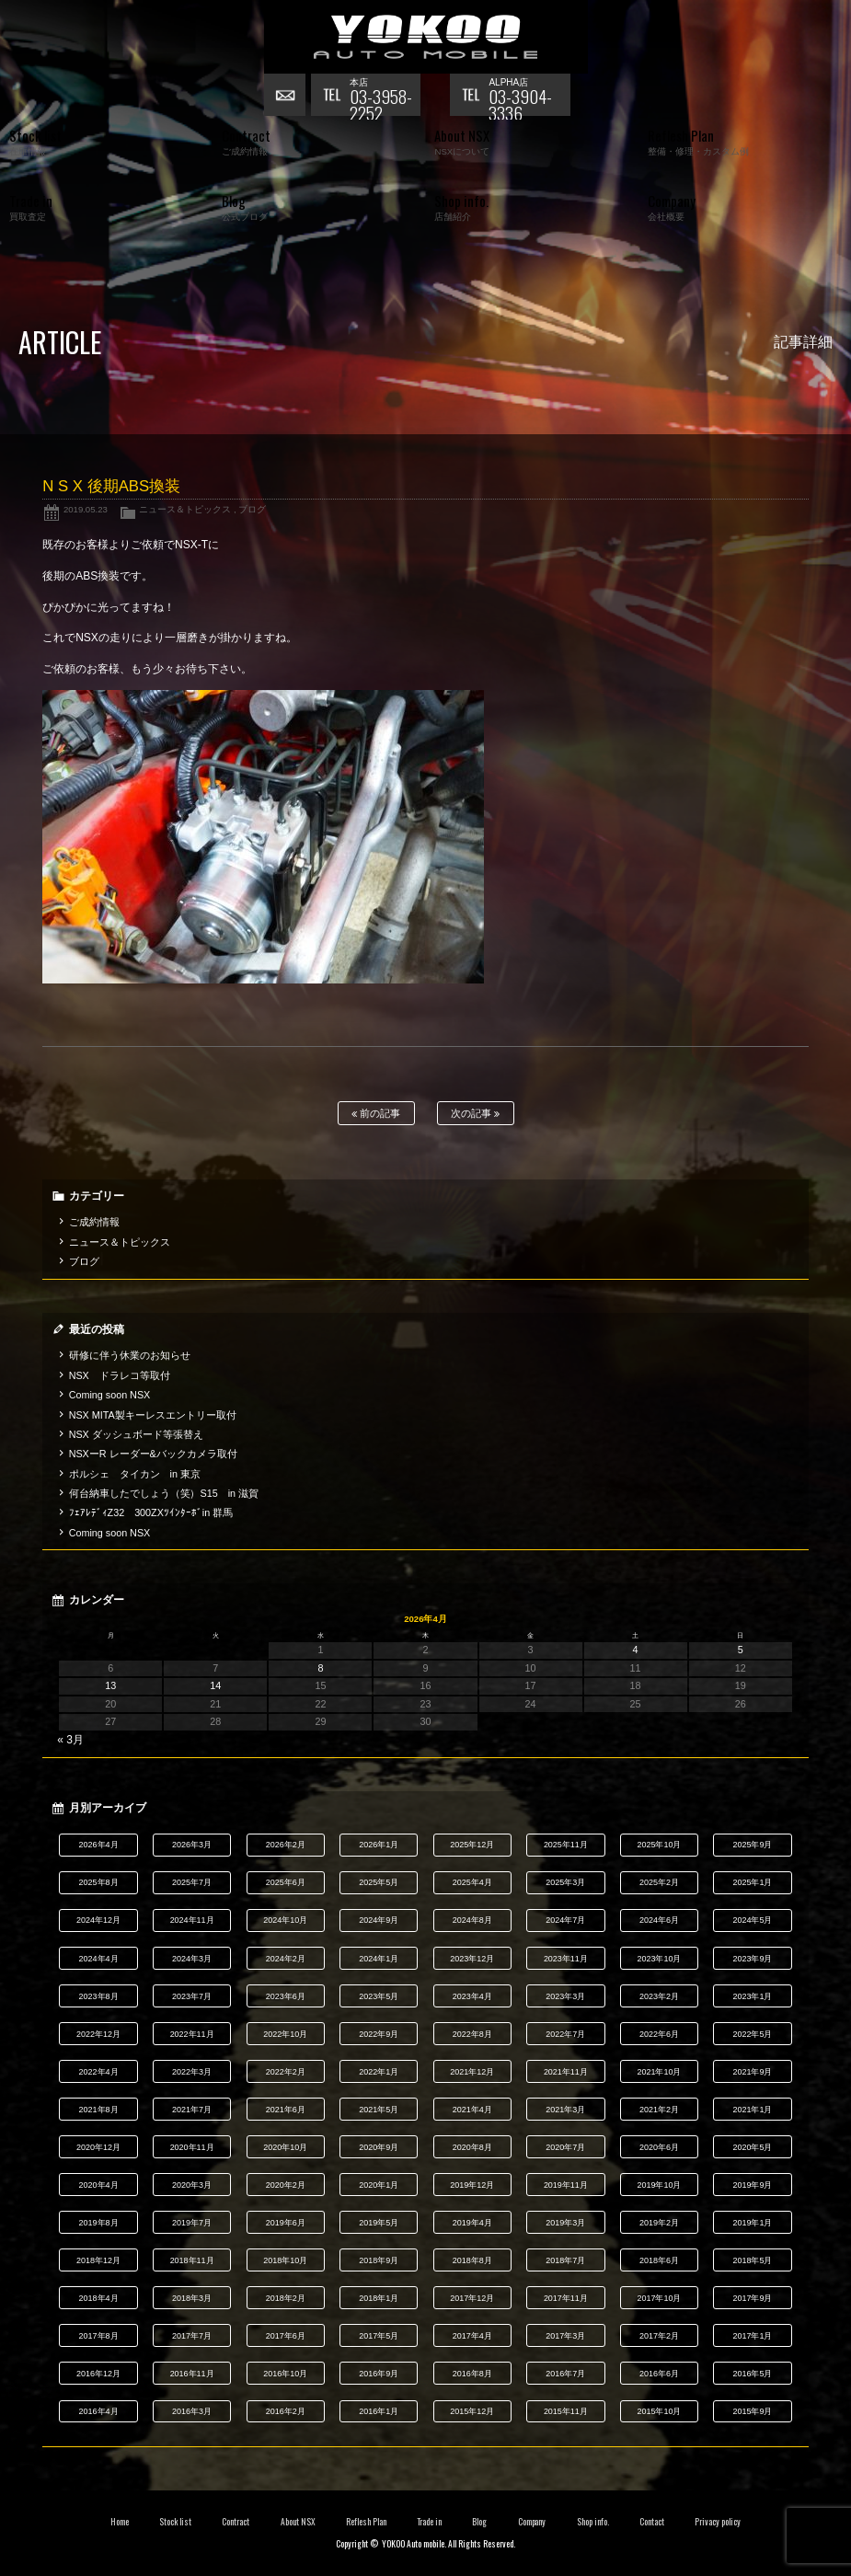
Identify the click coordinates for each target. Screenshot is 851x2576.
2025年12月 (472, 1844)
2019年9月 (752, 2185)
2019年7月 (192, 2222)
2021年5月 (378, 2109)
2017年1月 (752, 2335)
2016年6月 (659, 2373)
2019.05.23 (85, 509)
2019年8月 (99, 2222)
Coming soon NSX (110, 1394)
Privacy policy (718, 2521)
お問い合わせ (287, 97)
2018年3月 (192, 2298)
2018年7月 (565, 2260)
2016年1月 (378, 2411)
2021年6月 (285, 2109)
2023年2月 (659, 1996)
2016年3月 (192, 2411)
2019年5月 (378, 2222)
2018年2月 (285, 2298)
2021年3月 (565, 2109)
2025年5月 (378, 1882)
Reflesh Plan (366, 2521)
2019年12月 (472, 2185)
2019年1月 (752, 2222)
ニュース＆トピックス (185, 509)
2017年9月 (752, 2298)
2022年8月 (472, 2034)
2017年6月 (285, 2335)
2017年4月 (472, 2335)
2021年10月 (659, 2071)
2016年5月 (752, 2373)
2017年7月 (192, 2335)
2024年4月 (99, 1958)
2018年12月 (98, 2260)
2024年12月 (98, 1920)
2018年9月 (378, 2260)
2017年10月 (659, 2298)
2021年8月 (99, 2109)
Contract (235, 2521)
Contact (651, 2521)
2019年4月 (472, 2222)
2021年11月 (566, 2071)
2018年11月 (192, 2260)
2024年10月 (285, 1920)
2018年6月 (659, 2260)
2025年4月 (472, 1882)
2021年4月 (472, 2109)
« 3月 (70, 1739)
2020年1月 (378, 2185)
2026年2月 (285, 1844)
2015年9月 (752, 2411)
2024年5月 (752, 1920)
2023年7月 (192, 1996)
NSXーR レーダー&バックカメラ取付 (153, 1453)
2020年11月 (192, 2147)
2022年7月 (565, 2034)
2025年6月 (285, 1882)
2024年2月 (285, 1958)
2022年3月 (192, 2071)
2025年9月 (752, 1844)
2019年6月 (285, 2222)
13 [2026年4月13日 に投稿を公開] (110, 1685)
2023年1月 (752, 1996)
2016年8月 (472, 2373)
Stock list (175, 2521)
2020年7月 (565, 2147)
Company (532, 2521)
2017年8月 (99, 2335)
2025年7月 (192, 1882)
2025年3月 (565, 1882)
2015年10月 (659, 2411)
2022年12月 (98, 2034)
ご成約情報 (94, 1221)
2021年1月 (752, 2109)
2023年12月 (472, 1958)
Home (119, 2521)
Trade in (429, 2521)
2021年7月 (192, 2109)
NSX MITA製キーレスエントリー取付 (152, 1414)
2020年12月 (98, 2147)
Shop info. (593, 2521)
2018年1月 (378, 2298)
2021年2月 (659, 2109)
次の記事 (475, 1114)
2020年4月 (99, 2185)
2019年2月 (659, 2222)
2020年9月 (378, 2147)
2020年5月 (752, 2147)
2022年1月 (378, 2071)
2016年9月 (378, 2373)
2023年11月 (566, 1958)
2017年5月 (378, 2335)
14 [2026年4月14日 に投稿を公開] (215, 1685)
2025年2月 (659, 1882)
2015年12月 (472, 2411)
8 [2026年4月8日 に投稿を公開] (320, 1667)
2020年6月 (659, 2147)
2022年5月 (752, 2034)
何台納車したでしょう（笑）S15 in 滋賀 (164, 1493)
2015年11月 (566, 2411)
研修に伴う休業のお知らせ (129, 1355)
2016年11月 (192, 2373)
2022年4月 (99, 2071)
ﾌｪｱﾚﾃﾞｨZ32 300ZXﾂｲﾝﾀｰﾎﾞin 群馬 (151, 1512)
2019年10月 (659, 2185)
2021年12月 (472, 2071)
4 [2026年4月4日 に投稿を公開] (635, 1649)
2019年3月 (565, 2222)
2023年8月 (99, 1996)
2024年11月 (192, 1920)
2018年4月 (99, 2298)
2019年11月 (566, 2185)
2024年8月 (472, 1920)
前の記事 (375, 1114)
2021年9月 (752, 2071)
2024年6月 (659, 1920)
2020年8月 (472, 2147)
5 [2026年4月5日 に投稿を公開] (740, 1649)
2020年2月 (285, 2185)
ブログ (252, 509)
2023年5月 (378, 1996)
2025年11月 (566, 1844)
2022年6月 (659, 2034)
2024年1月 (378, 1958)
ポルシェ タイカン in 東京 (135, 1473)
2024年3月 (192, 1958)
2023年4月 (472, 1996)
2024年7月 (565, 1920)
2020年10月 (285, 2147)
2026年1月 (378, 1844)
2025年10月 (659, 1844)
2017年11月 (566, 2298)
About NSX (298, 2521)
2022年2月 (285, 2071)
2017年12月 (472, 2298)
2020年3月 (192, 2185)
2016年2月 (285, 2411)
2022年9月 (378, 2034)
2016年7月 (565, 2373)
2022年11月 (192, 2034)
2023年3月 (565, 1996)
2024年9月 (378, 1920)
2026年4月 (99, 1844)
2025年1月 (752, 1882)
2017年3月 (565, 2335)
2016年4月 (99, 2411)
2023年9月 (752, 1958)
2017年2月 (659, 2335)
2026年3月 (192, 1844)
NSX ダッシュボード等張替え (136, 1434)
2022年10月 (285, 2034)
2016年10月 (285, 2373)
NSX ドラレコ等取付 (119, 1375)
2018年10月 (285, 2260)
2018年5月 (752, 2260)
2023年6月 (285, 1996)
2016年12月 (98, 2373)
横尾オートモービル (426, 37)
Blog (479, 2521)
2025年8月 (99, 1882)
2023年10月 (659, 1958)
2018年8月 (472, 2260)
